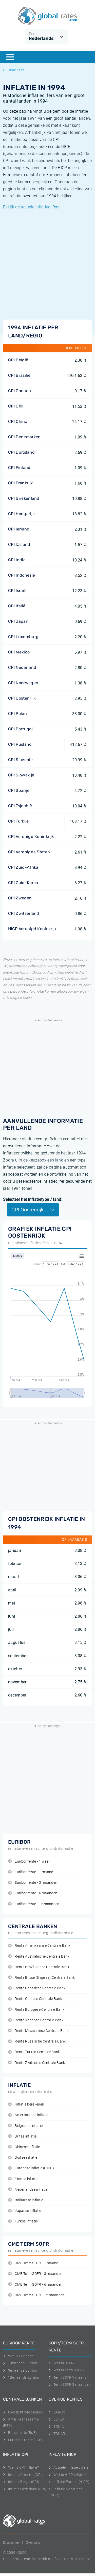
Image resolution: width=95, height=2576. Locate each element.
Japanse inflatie (24, 2211)
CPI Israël (17, 590)
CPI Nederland (22, 667)
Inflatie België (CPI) (21, 2482)
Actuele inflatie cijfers (69, 2467)
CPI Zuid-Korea (23, 882)
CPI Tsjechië (20, 805)
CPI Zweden (20, 898)
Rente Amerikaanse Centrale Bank (39, 1945)
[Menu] (10, 57)
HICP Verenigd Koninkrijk (32, 928)
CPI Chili (16, 406)
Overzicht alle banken (23, 2412)
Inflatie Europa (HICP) (69, 2482)
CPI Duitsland (21, 452)
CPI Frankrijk (20, 483)
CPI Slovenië (20, 759)
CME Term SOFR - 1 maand (33, 2263)
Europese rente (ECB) (23, 2440)
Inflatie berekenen (26, 2104)
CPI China (17, 421)
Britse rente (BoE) (20, 2433)
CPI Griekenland (24, 498)
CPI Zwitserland (23, 913)
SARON (57, 2412)
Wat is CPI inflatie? (21, 2467)
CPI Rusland (20, 744)
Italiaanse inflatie (25, 2200)
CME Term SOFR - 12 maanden (36, 2295)
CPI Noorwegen (23, 682)
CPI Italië (16, 606)
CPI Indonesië (21, 575)
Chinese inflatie (24, 2147)
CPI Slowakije (21, 775)
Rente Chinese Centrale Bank (35, 1999)
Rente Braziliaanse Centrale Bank (38, 1967)
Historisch (13, 70)
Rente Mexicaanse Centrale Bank (38, 2031)
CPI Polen (17, 713)
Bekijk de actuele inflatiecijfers (31, 207)
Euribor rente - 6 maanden (32, 1893)
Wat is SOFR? (62, 2363)
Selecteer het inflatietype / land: (32, 1199)
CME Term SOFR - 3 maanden (35, 2274)
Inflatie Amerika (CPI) (23, 2475)
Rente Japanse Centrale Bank (35, 2020)
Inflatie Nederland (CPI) (24, 2489)
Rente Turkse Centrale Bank (34, 2052)
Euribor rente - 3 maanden (32, 1882)
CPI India (17, 559)
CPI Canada (19, 390)
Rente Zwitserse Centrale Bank (36, 2063)
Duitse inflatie (22, 2157)
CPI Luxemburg (23, 636)
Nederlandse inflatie (28, 2189)
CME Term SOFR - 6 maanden (35, 2284)
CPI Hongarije (21, 513)
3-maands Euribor (20, 2370)
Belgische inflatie (25, 2126)
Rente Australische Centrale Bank (39, 1956)
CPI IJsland (19, 544)
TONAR (57, 2434)
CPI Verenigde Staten (29, 852)
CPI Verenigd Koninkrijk (31, 836)
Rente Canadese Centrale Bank (36, 1988)
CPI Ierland (19, 529)
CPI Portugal (20, 729)
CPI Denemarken (24, 436)
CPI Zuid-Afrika (23, 867)
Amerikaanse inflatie (28, 2115)
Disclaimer (11, 2542)
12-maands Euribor (21, 2377)
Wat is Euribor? (18, 2356)
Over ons (33, 2542)
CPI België (18, 360)
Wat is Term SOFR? (66, 2370)
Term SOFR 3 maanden (70, 2384)
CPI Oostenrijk (21, 698)
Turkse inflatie (23, 2221)
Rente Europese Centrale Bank (36, 2009)
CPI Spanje (18, 790)
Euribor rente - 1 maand (30, 1872)
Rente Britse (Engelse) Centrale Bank (41, 1977)
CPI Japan (18, 621)
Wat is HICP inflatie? (68, 2475)
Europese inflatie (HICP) (31, 2168)
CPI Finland (19, 467)
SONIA (56, 2427)
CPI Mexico (19, 652)
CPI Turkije (18, 821)
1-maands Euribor (20, 2363)
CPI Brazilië (19, 375)
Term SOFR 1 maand (68, 2377)
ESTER (56, 2419)
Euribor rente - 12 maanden (34, 1904)
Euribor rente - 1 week (29, 1861)
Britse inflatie (22, 2136)
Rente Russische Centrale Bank (37, 2041)
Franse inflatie (23, 2179)
